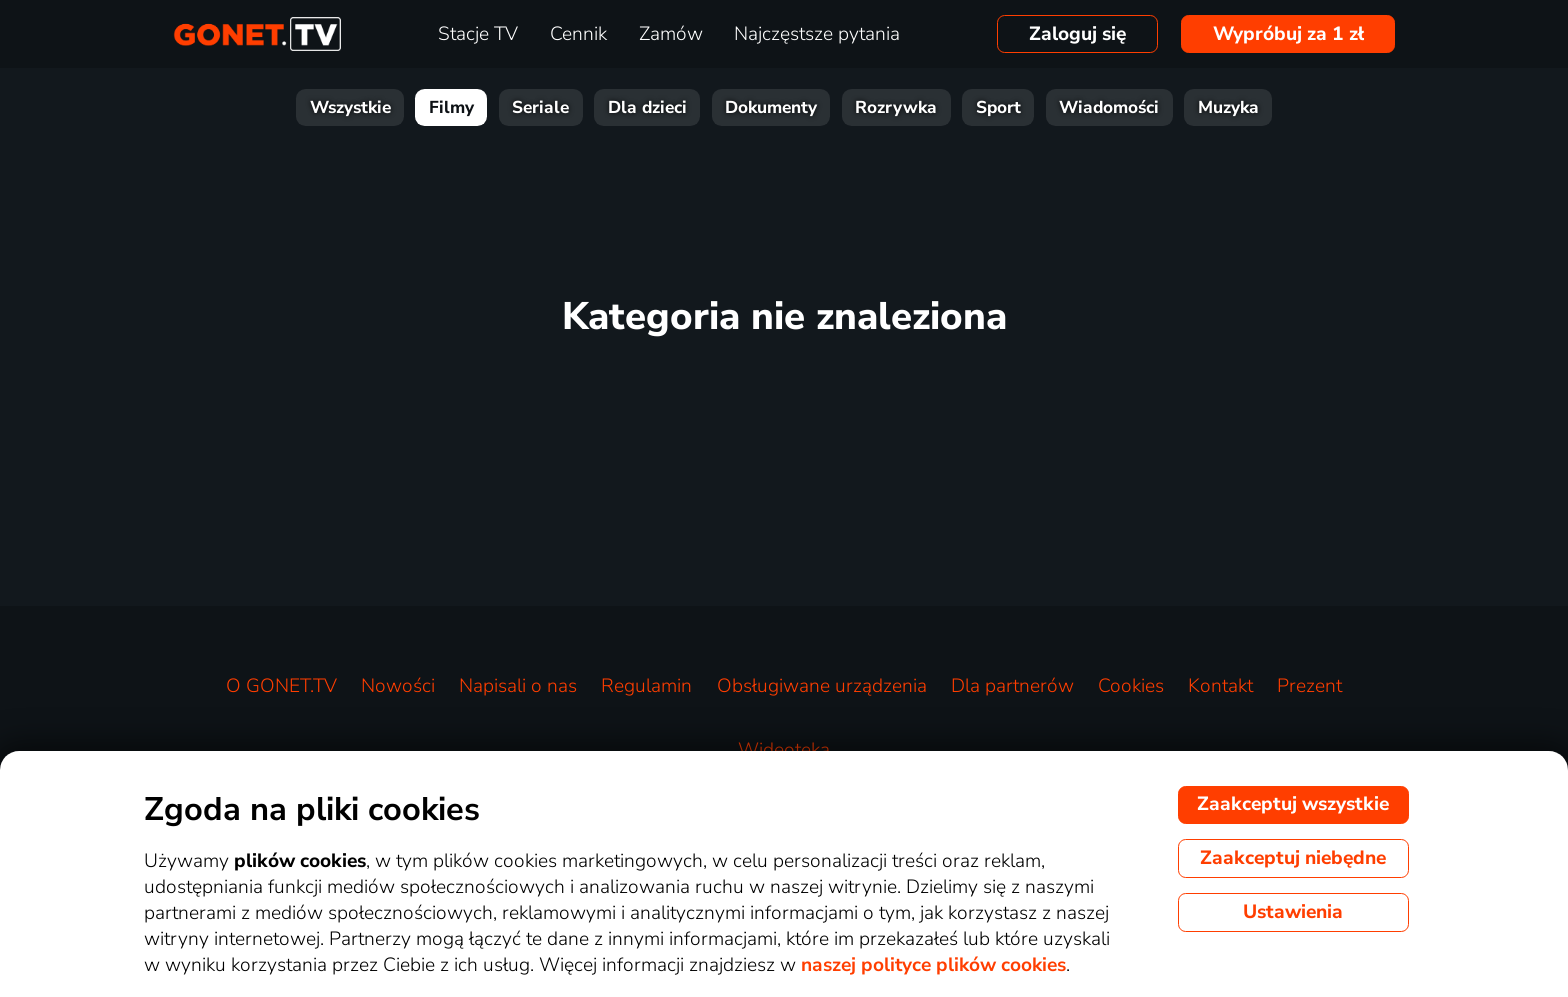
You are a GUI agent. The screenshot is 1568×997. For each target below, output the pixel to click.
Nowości (398, 686)
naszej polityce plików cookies (933, 965)
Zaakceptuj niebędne (1293, 858)
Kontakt (1220, 686)
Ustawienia (1293, 912)
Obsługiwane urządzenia (822, 686)
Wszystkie (350, 107)
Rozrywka (896, 107)
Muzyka (1228, 107)
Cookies (1131, 686)
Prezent (1309, 686)
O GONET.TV (281, 686)
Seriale (540, 107)
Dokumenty (771, 107)
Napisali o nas (518, 686)
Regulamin (646, 686)
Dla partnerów (1012, 686)
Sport (998, 107)
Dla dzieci (647, 107)
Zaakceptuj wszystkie (1293, 804)
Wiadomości (1109, 107)
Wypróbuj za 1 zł (1288, 34)
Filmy (451, 107)
